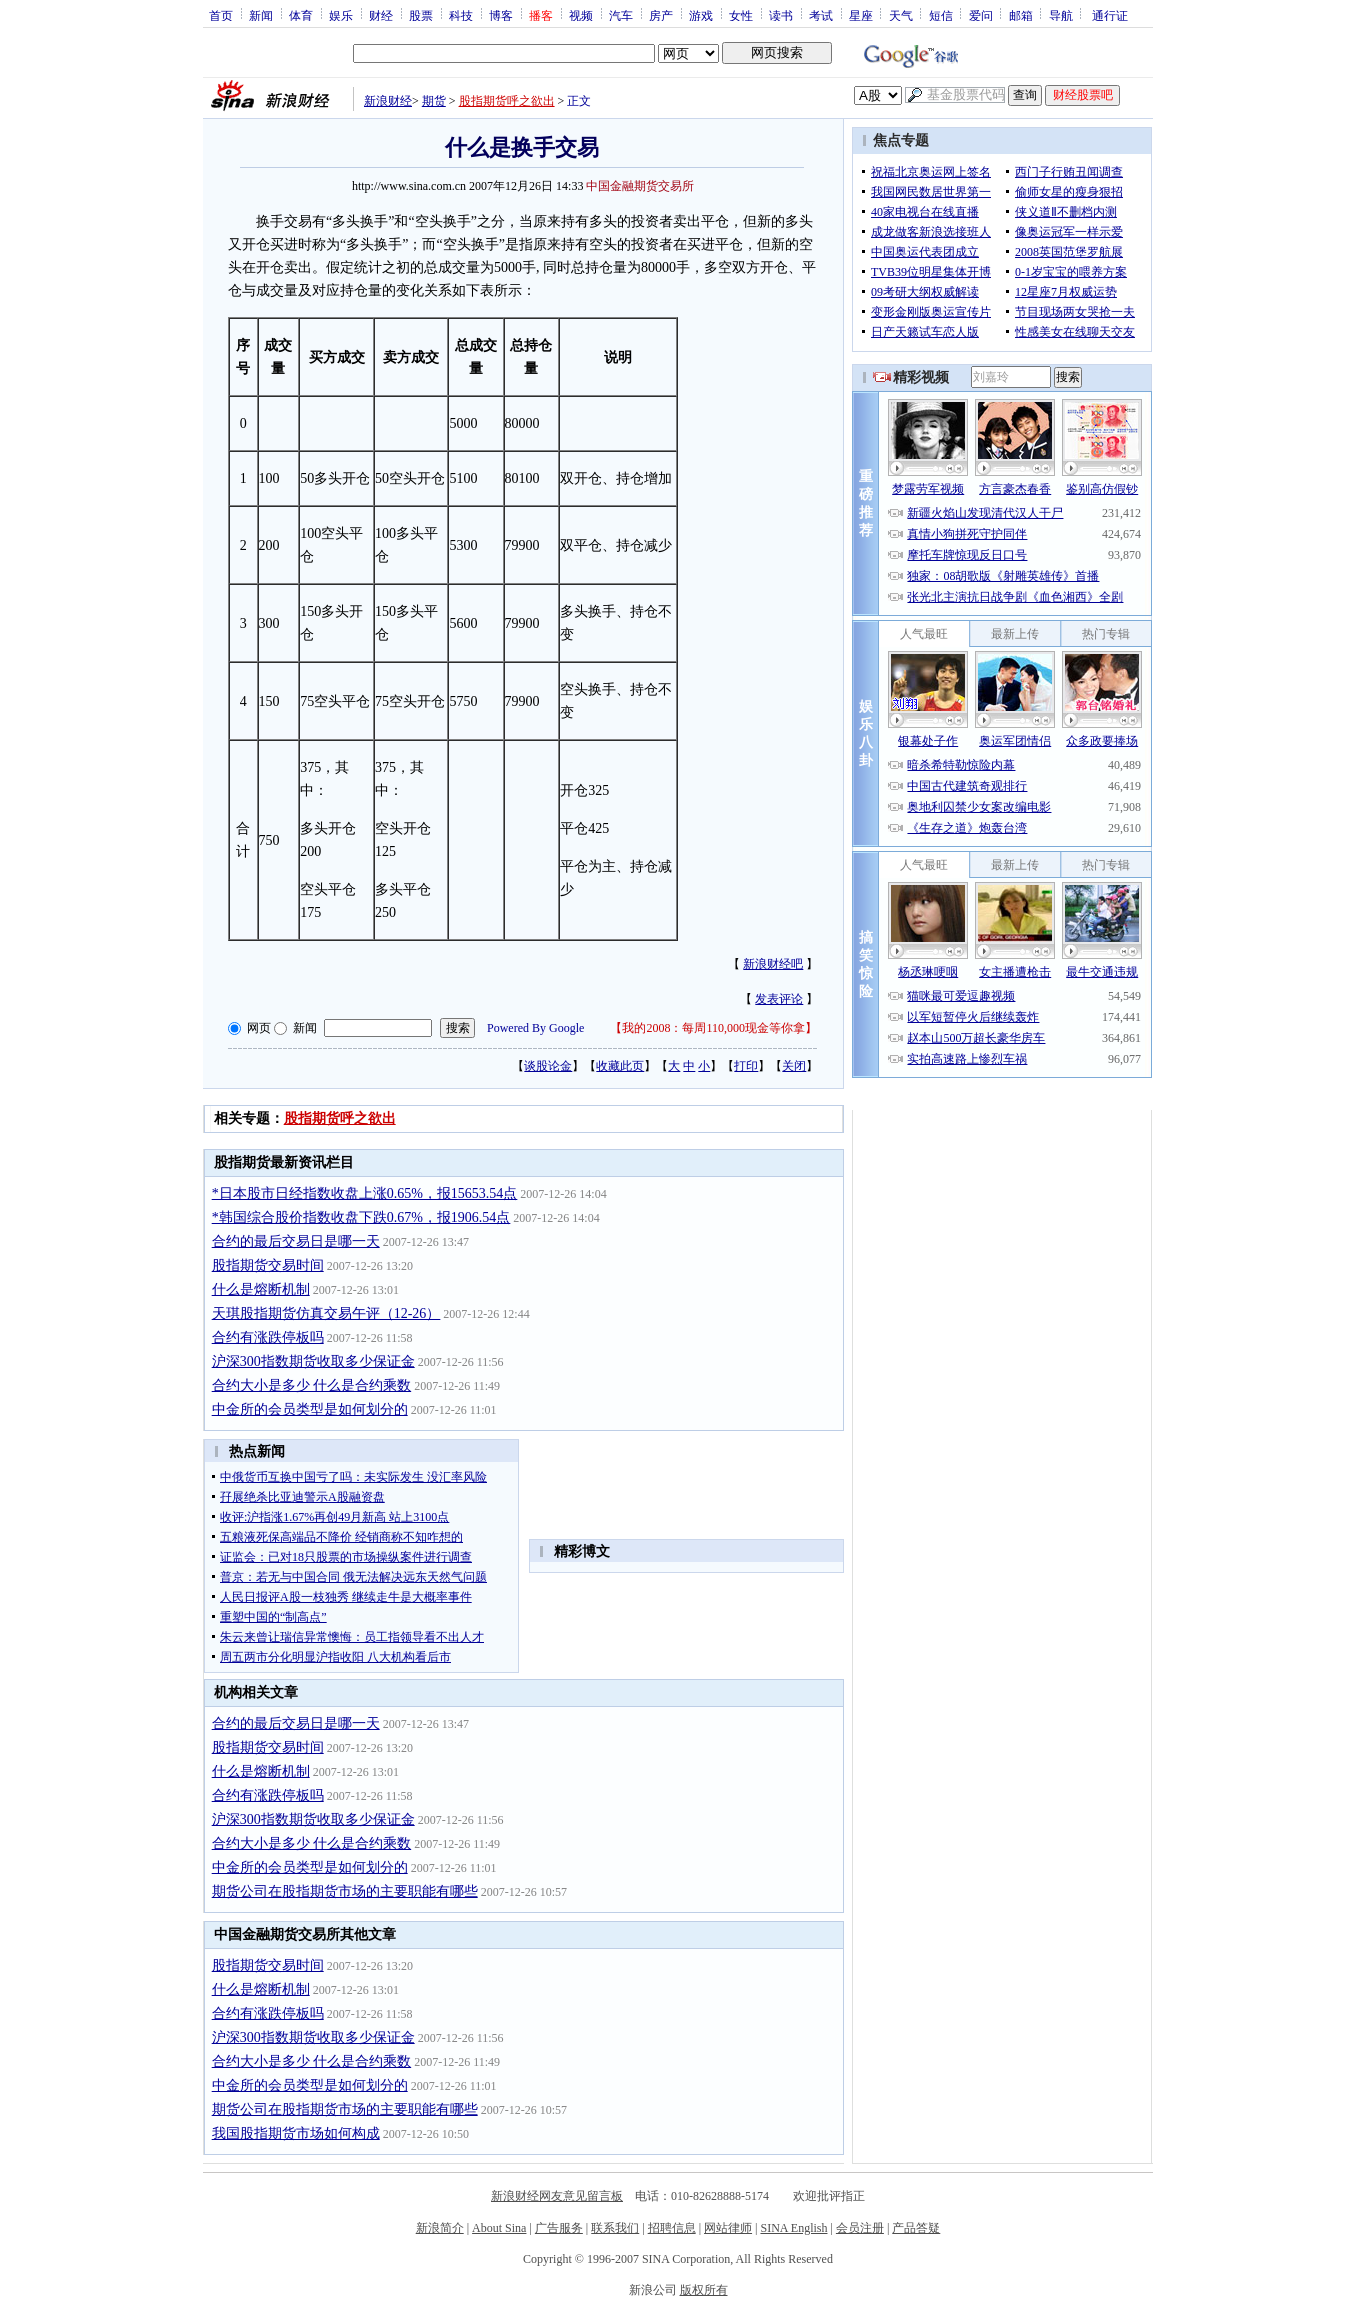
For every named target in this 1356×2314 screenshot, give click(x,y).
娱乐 (341, 15)
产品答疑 (916, 2228)
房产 (661, 15)
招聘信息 (672, 2228)
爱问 (981, 15)
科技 (461, 15)
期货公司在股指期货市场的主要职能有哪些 (345, 1891)
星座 (861, 15)
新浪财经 (388, 101)
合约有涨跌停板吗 (268, 1337)
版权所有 (704, 2290)
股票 (421, 15)
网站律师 (728, 2228)
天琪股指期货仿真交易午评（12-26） (326, 1313)
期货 (434, 101)
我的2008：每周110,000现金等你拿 (713, 1028)
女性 (741, 15)
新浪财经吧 (773, 964)
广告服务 (559, 2228)
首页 (221, 15)
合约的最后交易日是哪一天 (296, 1241)
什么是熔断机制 (261, 1289)
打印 (746, 1066)
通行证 (1110, 15)
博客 (501, 15)
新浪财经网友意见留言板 (557, 2196)
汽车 (621, 15)
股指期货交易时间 (268, 1265)
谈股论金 (548, 1066)
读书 (781, 15)
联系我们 (615, 2228)
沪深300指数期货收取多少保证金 (313, 1361)
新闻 (261, 15)
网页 (259, 1028)
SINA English (793, 2228)
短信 (941, 15)
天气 (901, 15)
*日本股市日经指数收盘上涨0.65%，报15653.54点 (365, 1193)
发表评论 (779, 999)
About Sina (499, 2228)
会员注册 (860, 2228)
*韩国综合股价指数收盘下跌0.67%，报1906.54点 (361, 1217)
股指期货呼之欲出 (507, 101)
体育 (301, 15)
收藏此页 (620, 1066)
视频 (581, 15)
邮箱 (1021, 15)
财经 (381, 15)
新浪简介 (440, 2228)
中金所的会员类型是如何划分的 (310, 1409)
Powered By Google (535, 1028)
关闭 (794, 1066)
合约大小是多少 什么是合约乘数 (312, 1385)
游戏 (701, 15)
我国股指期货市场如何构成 (296, 2133)
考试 (821, 15)
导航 (1061, 15)
